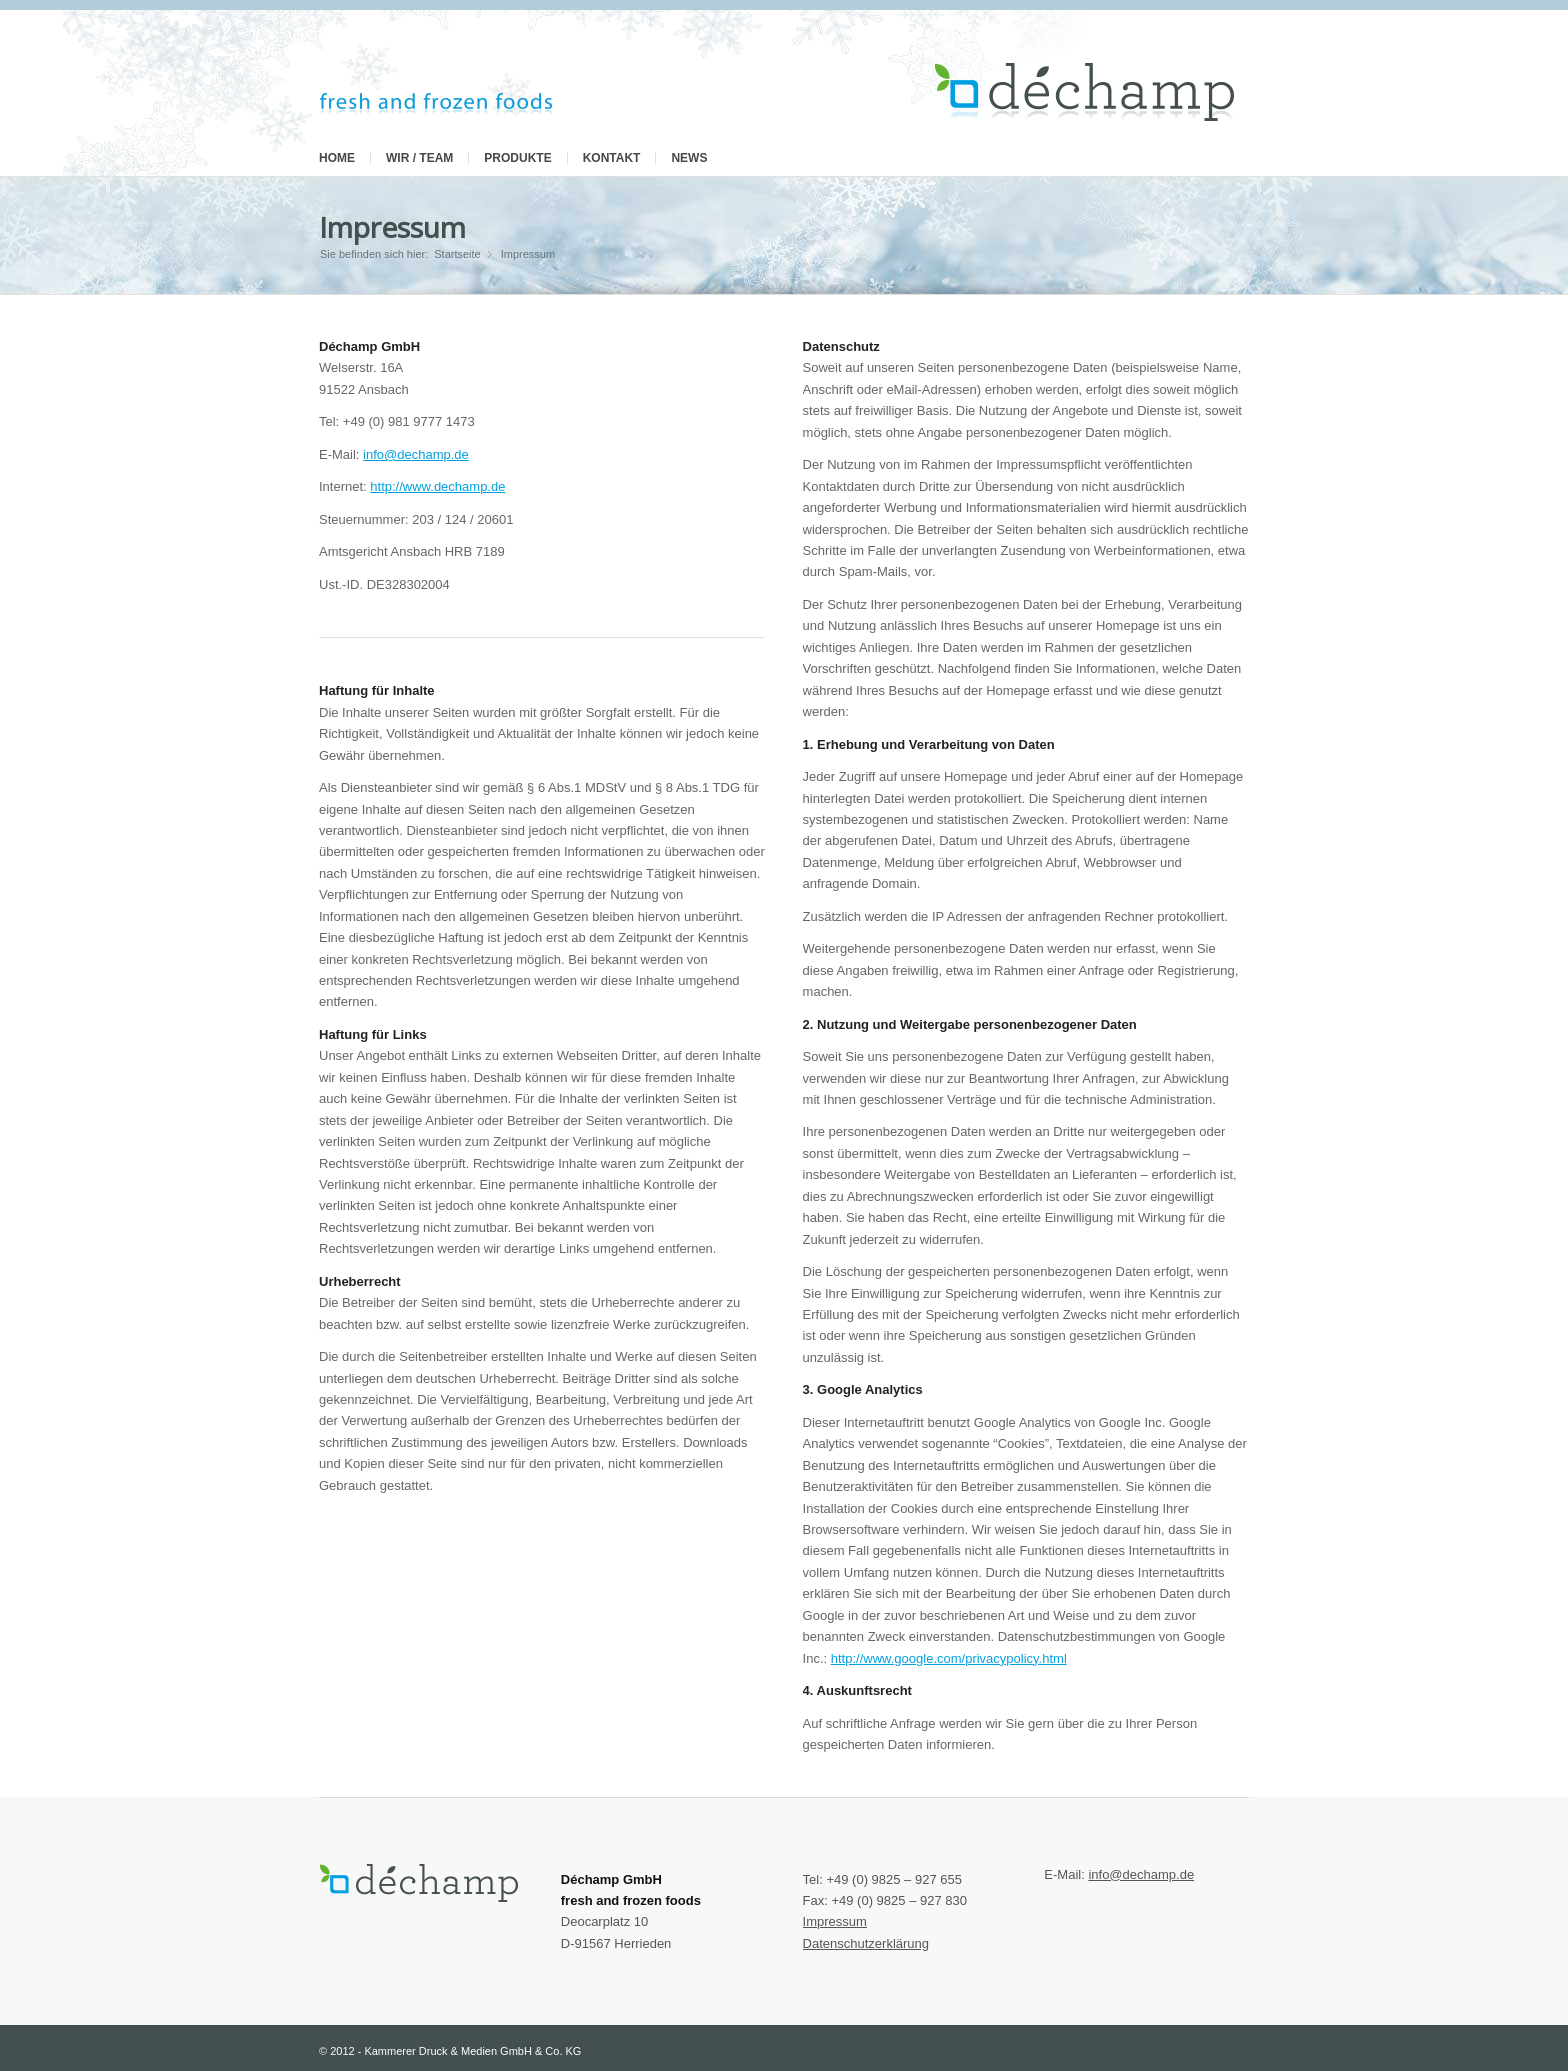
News (689, 158)
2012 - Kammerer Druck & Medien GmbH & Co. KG (455, 2051)
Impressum (392, 227)
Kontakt (612, 158)
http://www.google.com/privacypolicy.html (949, 1658)
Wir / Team (419, 158)
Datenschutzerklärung (866, 1943)
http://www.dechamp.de (437, 486)
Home (337, 158)
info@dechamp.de (416, 454)
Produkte (517, 158)
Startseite (457, 254)
